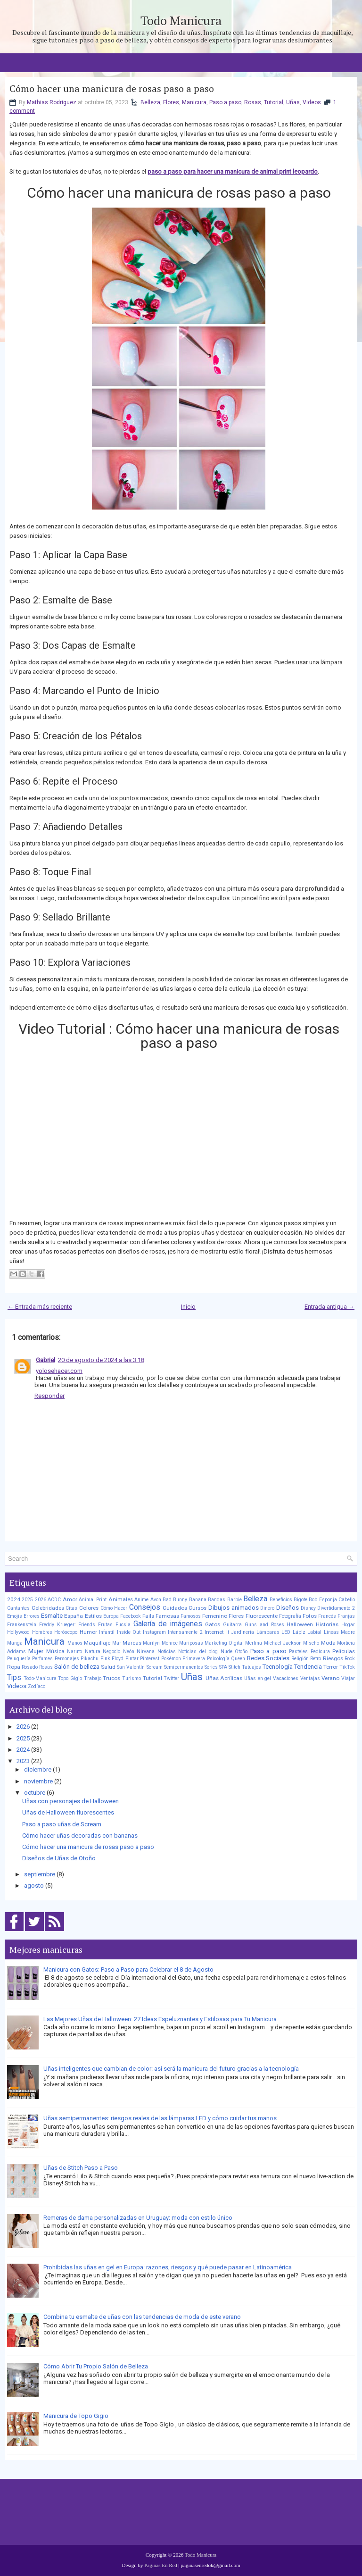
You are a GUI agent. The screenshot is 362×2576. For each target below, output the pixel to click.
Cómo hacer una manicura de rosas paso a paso (111, 88)
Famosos (191, 1616)
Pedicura (320, 1651)
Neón (128, 1651)
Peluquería (19, 1659)
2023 (23, 1761)
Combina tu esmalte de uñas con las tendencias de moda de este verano (142, 2316)
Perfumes (42, 1659)
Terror (330, 1667)
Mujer (35, 1651)
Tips (14, 1677)
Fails (148, 1616)
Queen (238, 1659)
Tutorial (273, 102)
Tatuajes (251, 1667)
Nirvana (146, 1651)
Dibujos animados (233, 1607)
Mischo (311, 1643)
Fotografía (290, 1616)
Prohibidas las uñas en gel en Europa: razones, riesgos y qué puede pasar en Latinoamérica (167, 2267)
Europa (111, 1616)
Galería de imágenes (167, 1624)
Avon (155, 1600)
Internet (214, 1632)
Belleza (150, 102)
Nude (226, 1651)
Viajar (348, 1678)
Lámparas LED (273, 1632)
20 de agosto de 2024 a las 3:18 (101, 1359)
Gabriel (45, 1359)
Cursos (197, 1608)
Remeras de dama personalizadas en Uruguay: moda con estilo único (137, 2217)
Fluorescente (262, 1616)
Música (55, 1651)
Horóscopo (65, 1632)
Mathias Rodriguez (51, 102)
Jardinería (242, 1632)
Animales (120, 1599)
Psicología (218, 1659)
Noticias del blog (198, 1651)
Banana (197, 1600)
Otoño (241, 1651)
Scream (155, 1667)
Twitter (171, 1678)
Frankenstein (21, 1625)
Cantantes (18, 1608)
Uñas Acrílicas (224, 1678)
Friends (86, 1625)
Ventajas (310, 1678)
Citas (71, 1608)
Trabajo (92, 1678)
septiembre (39, 1874)
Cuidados (175, 1608)
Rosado (30, 1667)
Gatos (212, 1624)
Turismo (131, 1678)
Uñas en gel (257, 1678)
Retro (315, 1659)
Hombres (42, 1632)
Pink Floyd (111, 1659)
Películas (343, 1651)
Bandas (216, 1600)
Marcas (132, 1642)
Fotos (310, 1616)
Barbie (234, 1600)
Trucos (111, 1678)
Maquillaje (97, 1642)
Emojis (14, 1616)
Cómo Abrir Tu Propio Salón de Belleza (95, 2366)
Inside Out (129, 1632)
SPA (223, 1667)
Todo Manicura (181, 20)
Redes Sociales (268, 1658)
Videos (312, 102)
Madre (348, 1632)
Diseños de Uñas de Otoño (59, 1858)
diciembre (37, 1769)
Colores (89, 1608)
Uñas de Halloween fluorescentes (68, 1812)
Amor (70, 1599)
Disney (308, 1608)
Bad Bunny (175, 1600)
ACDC (54, 1600)
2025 (27, 1600)
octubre (34, 1792)
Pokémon (171, 1659)
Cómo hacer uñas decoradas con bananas (80, 1835)
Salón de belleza (76, 1666)
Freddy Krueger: (57, 1625)
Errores (32, 1616)
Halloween (300, 1624)
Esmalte (52, 1615)
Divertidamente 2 (336, 1608)
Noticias (166, 1651)
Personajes (67, 1659)
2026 (40, 1600)
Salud (108, 1667)
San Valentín (131, 1667)
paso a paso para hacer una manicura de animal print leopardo (233, 171)
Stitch (234, 1667)
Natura (92, 1651)
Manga (15, 1643)
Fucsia (123, 1625)
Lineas (331, 1632)
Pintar (132, 1659)
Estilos (93, 1616)
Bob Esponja (323, 1600)
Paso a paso (225, 102)
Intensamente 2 (185, 1632)
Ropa (13, 1667)
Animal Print (93, 1600)
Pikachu (90, 1659)
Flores (171, 102)
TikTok (347, 1667)
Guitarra (232, 1625)
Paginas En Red (160, 2565)
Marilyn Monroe (160, 1643)
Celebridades (48, 1608)
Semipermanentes (183, 1667)
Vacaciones (285, 1678)
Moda (328, 1642)
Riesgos (333, 1658)
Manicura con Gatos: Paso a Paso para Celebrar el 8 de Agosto (128, 1969)
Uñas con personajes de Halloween (70, 1801)
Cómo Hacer (114, 1608)
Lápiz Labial (307, 1632)
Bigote (300, 1600)
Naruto (74, 1651)
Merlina (253, 1643)
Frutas (105, 1625)
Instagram (154, 1632)
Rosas (252, 102)
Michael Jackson (283, 1643)
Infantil (107, 1632)
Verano (330, 1678)
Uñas (293, 102)
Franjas (346, 1616)
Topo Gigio (70, 1678)
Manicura (194, 102)
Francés (327, 1616)
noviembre (38, 1781)
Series (211, 1667)
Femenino (214, 1616)
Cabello (346, 1600)
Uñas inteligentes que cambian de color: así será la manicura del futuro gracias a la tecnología (171, 2068)
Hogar (348, 1625)
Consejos (144, 1607)
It (227, 1632)
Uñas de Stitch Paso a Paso (80, 2167)
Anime (141, 1600)
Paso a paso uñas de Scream (61, 1824)
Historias (327, 1624)
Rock (350, 1659)
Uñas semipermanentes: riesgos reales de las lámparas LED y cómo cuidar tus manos (160, 2118)
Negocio (111, 1651)
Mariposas (191, 1643)
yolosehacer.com (59, 1370)
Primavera (193, 1659)
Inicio (188, 1306)
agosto (34, 1885)
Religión (300, 1659)
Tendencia (308, 1666)
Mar (116, 1643)
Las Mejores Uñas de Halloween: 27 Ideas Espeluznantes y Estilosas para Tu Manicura (160, 2019)
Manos (74, 1643)
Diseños (287, 1607)
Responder (49, 1395)
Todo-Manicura (40, 1678)
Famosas (167, 1616)
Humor (88, 1632)
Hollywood (18, 1632)
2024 (13, 1599)
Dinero (267, 1608)
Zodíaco (36, 1686)
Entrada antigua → (329, 1306)
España (73, 1616)
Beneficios (281, 1600)
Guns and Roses (264, 1625)
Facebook (130, 1616)
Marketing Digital (224, 1643)
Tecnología (278, 1666)
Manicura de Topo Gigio (75, 2415)
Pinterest (149, 1659)
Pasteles (298, 1651)
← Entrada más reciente (40, 1306)
